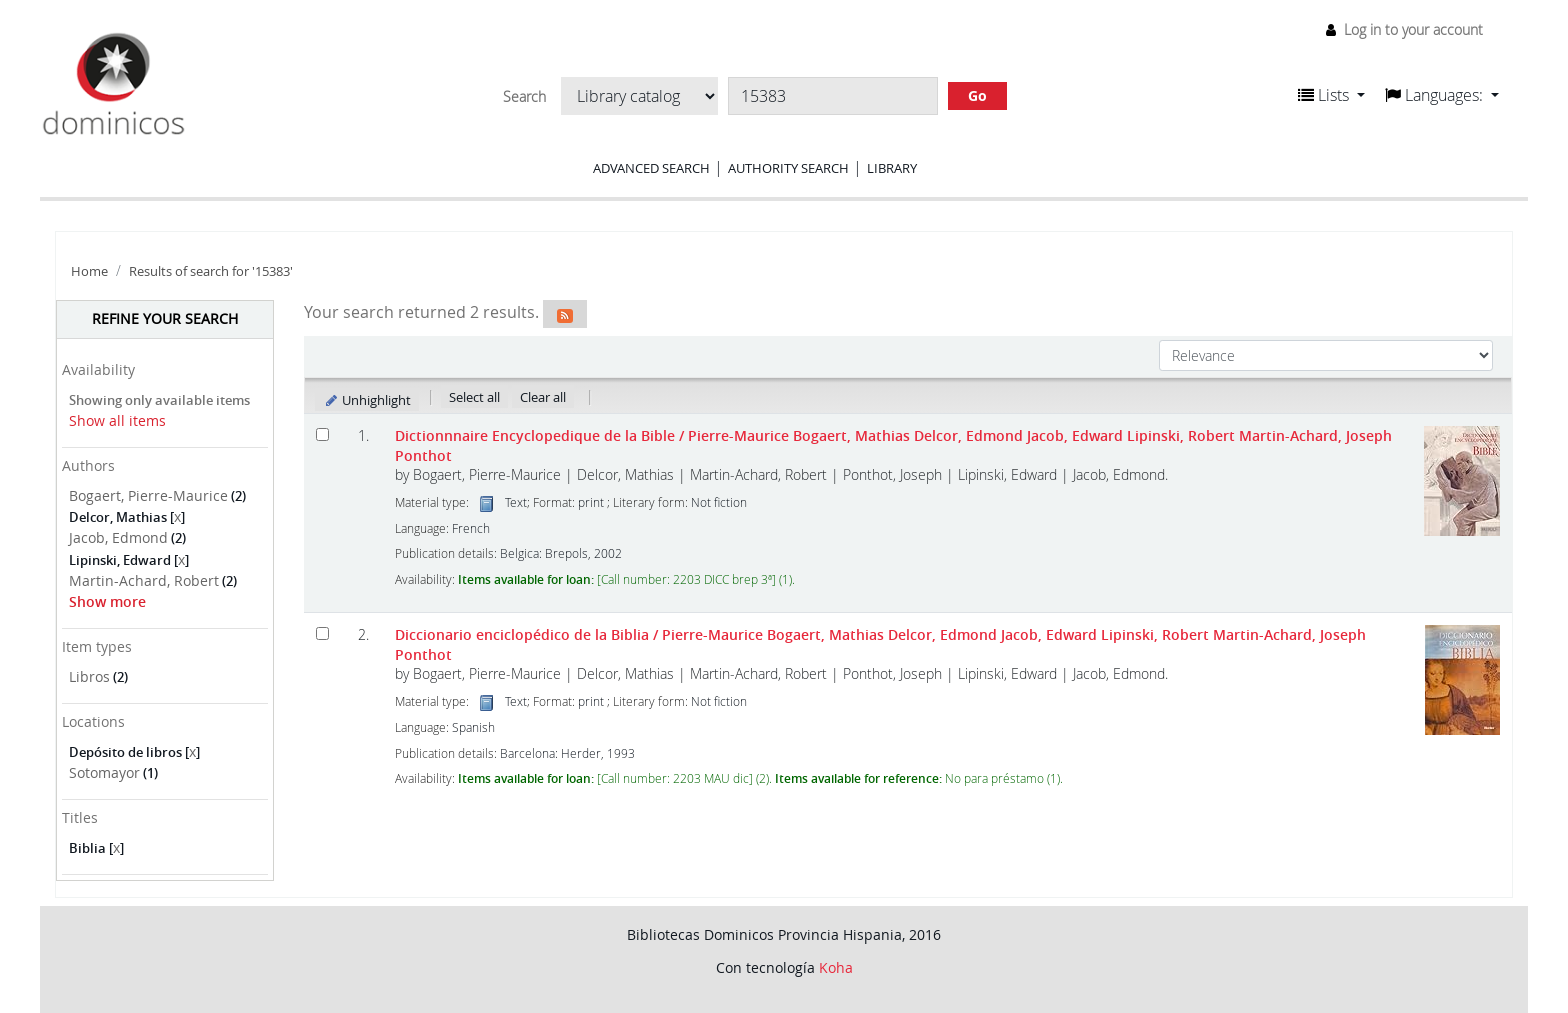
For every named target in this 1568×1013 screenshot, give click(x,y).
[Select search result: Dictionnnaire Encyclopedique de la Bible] (322, 434)
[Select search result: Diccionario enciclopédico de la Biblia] (322, 633)
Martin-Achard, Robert (144, 580)
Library (892, 168)
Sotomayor (104, 772)
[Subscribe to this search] (565, 314)
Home (89, 271)
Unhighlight (367, 400)
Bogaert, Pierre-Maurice (148, 495)
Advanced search (651, 168)
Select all (474, 397)
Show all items (117, 420)
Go (977, 95)
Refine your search (165, 318)
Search (524, 97)
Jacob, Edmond (118, 537)
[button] (1331, 95)
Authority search (788, 168)
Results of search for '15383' (211, 271)
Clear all (543, 397)
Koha (836, 967)
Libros (89, 676)
